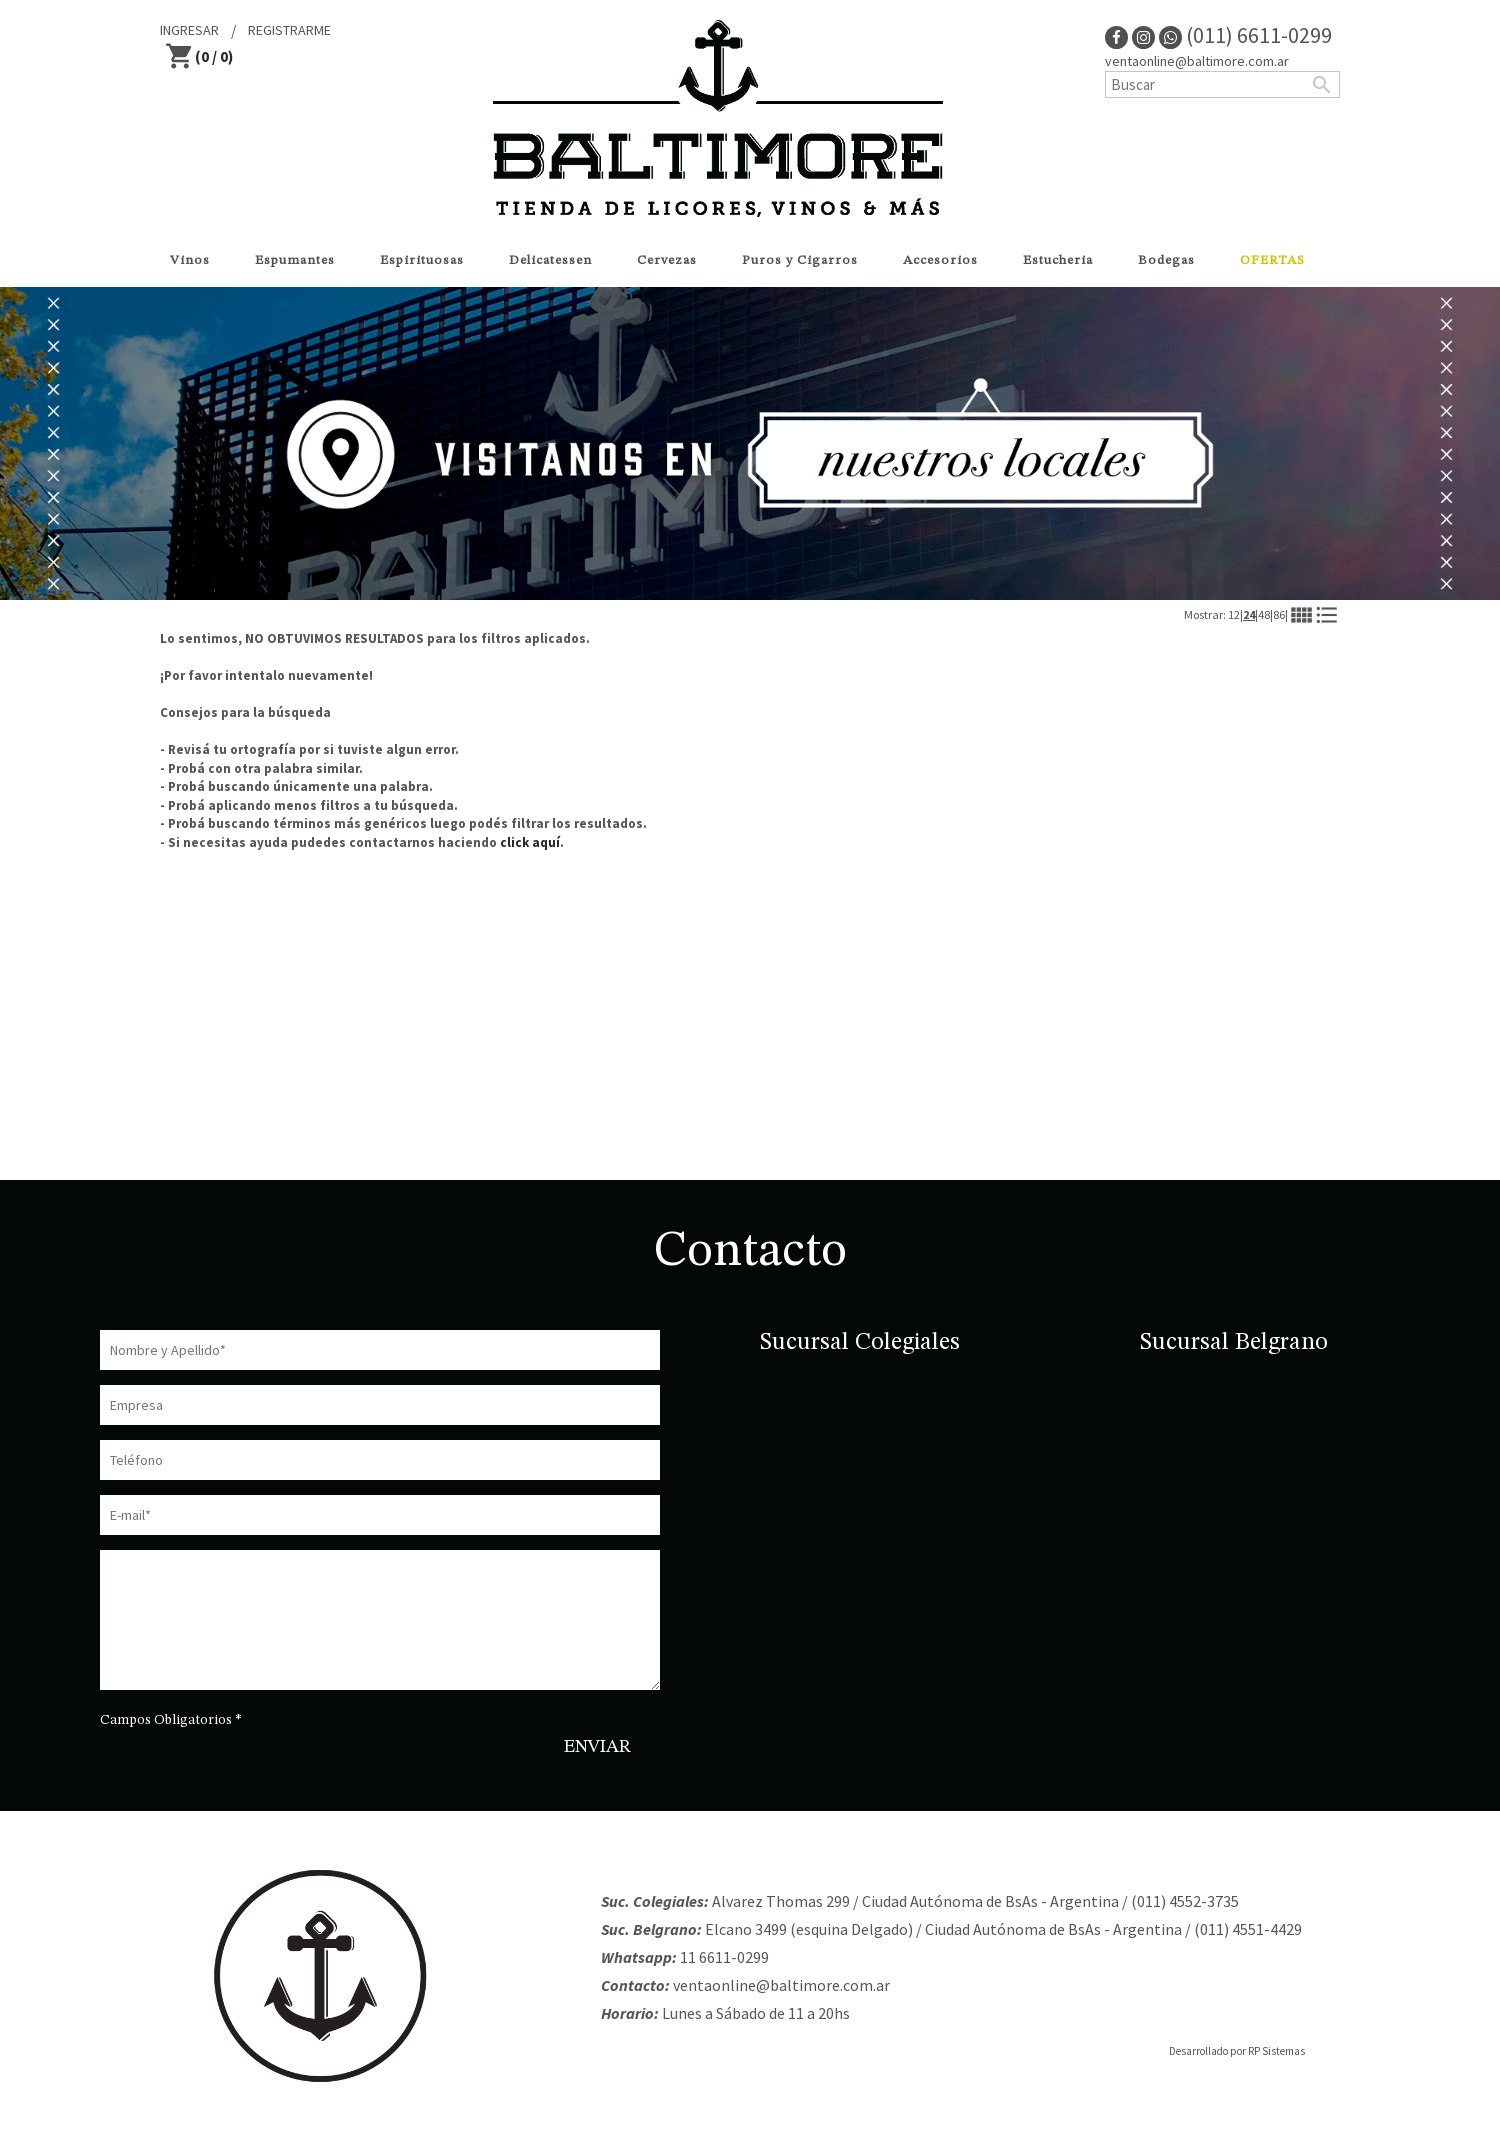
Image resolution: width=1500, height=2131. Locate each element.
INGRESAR (189, 30)
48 (1264, 614)
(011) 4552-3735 (1185, 1901)
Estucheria (1058, 260)
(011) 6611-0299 (1245, 35)
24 (1249, 614)
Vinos (190, 260)
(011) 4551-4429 (1248, 1929)
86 (1279, 614)
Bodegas (1166, 260)
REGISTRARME (289, 30)
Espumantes (295, 260)
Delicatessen (550, 260)
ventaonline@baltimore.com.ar (1197, 61)
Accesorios (940, 260)
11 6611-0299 (724, 1957)
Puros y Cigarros (800, 260)
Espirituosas (422, 260)
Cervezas (667, 260)
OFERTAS (1272, 260)
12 (1234, 614)
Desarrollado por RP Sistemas (1237, 2051)
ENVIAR (597, 1747)
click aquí (530, 842)
